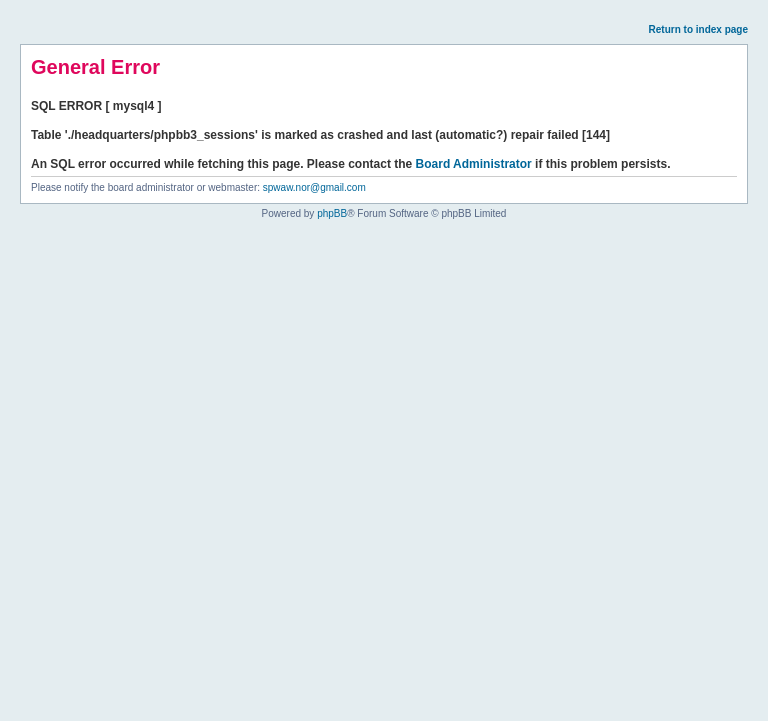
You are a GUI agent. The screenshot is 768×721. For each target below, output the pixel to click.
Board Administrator (474, 164)
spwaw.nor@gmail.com (314, 187)
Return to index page (698, 29)
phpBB (332, 213)
